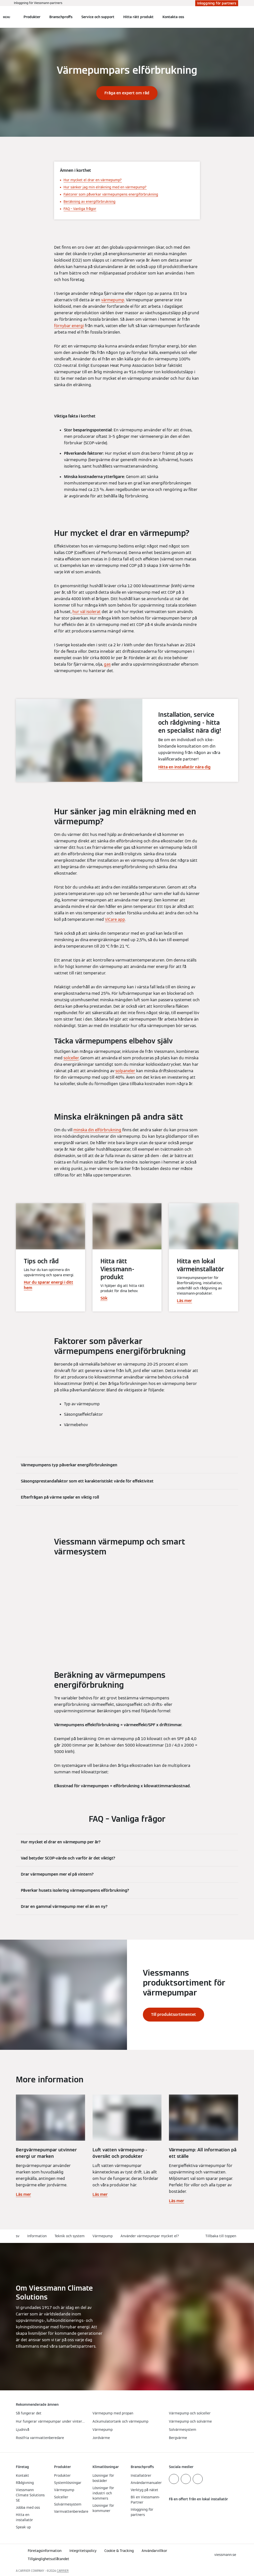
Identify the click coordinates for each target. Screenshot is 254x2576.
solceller (71, 1058)
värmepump (112, 300)
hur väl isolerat (86, 611)
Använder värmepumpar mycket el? (150, 2236)
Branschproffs (60, 17)
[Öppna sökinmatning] (236, 17)
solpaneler (125, 1070)
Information (37, 2236)
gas (107, 664)
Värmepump (103, 2236)
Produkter (32, 17)
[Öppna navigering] (6, 16)
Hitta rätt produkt (138, 17)
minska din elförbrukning (97, 1130)
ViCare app (115, 919)
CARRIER (63, 2571)
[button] (221, 2236)
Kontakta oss (173, 17)
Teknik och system (70, 2236)
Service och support (97, 17)
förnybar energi (69, 325)
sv (17, 2236)
